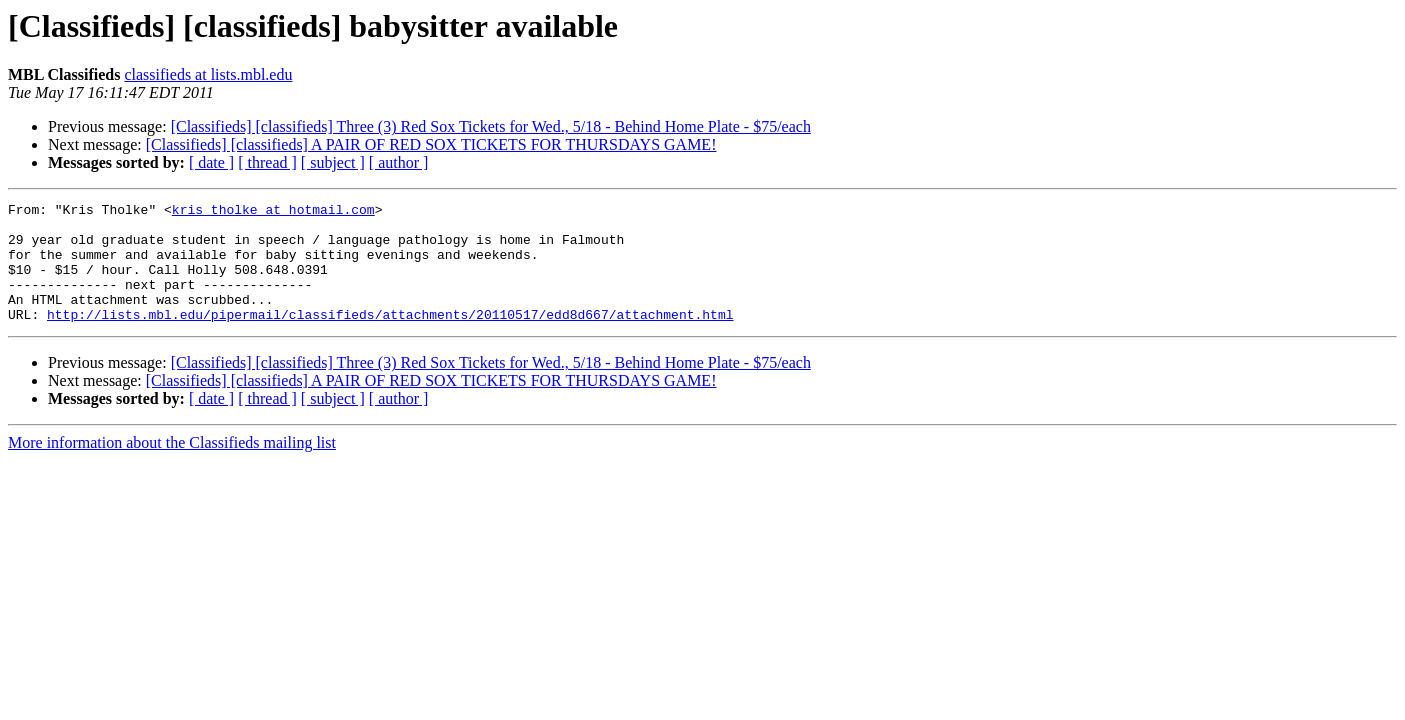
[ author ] (399, 162)
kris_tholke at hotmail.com (273, 212)
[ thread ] (267, 162)
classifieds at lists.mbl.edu (208, 74)
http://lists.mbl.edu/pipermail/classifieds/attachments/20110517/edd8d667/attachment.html (390, 338)
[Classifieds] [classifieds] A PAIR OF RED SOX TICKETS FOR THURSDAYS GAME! (431, 144)
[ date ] (211, 162)
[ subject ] (333, 162)
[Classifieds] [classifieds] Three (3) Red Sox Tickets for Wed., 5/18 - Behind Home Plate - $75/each (491, 126)
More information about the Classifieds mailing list (172, 466)
